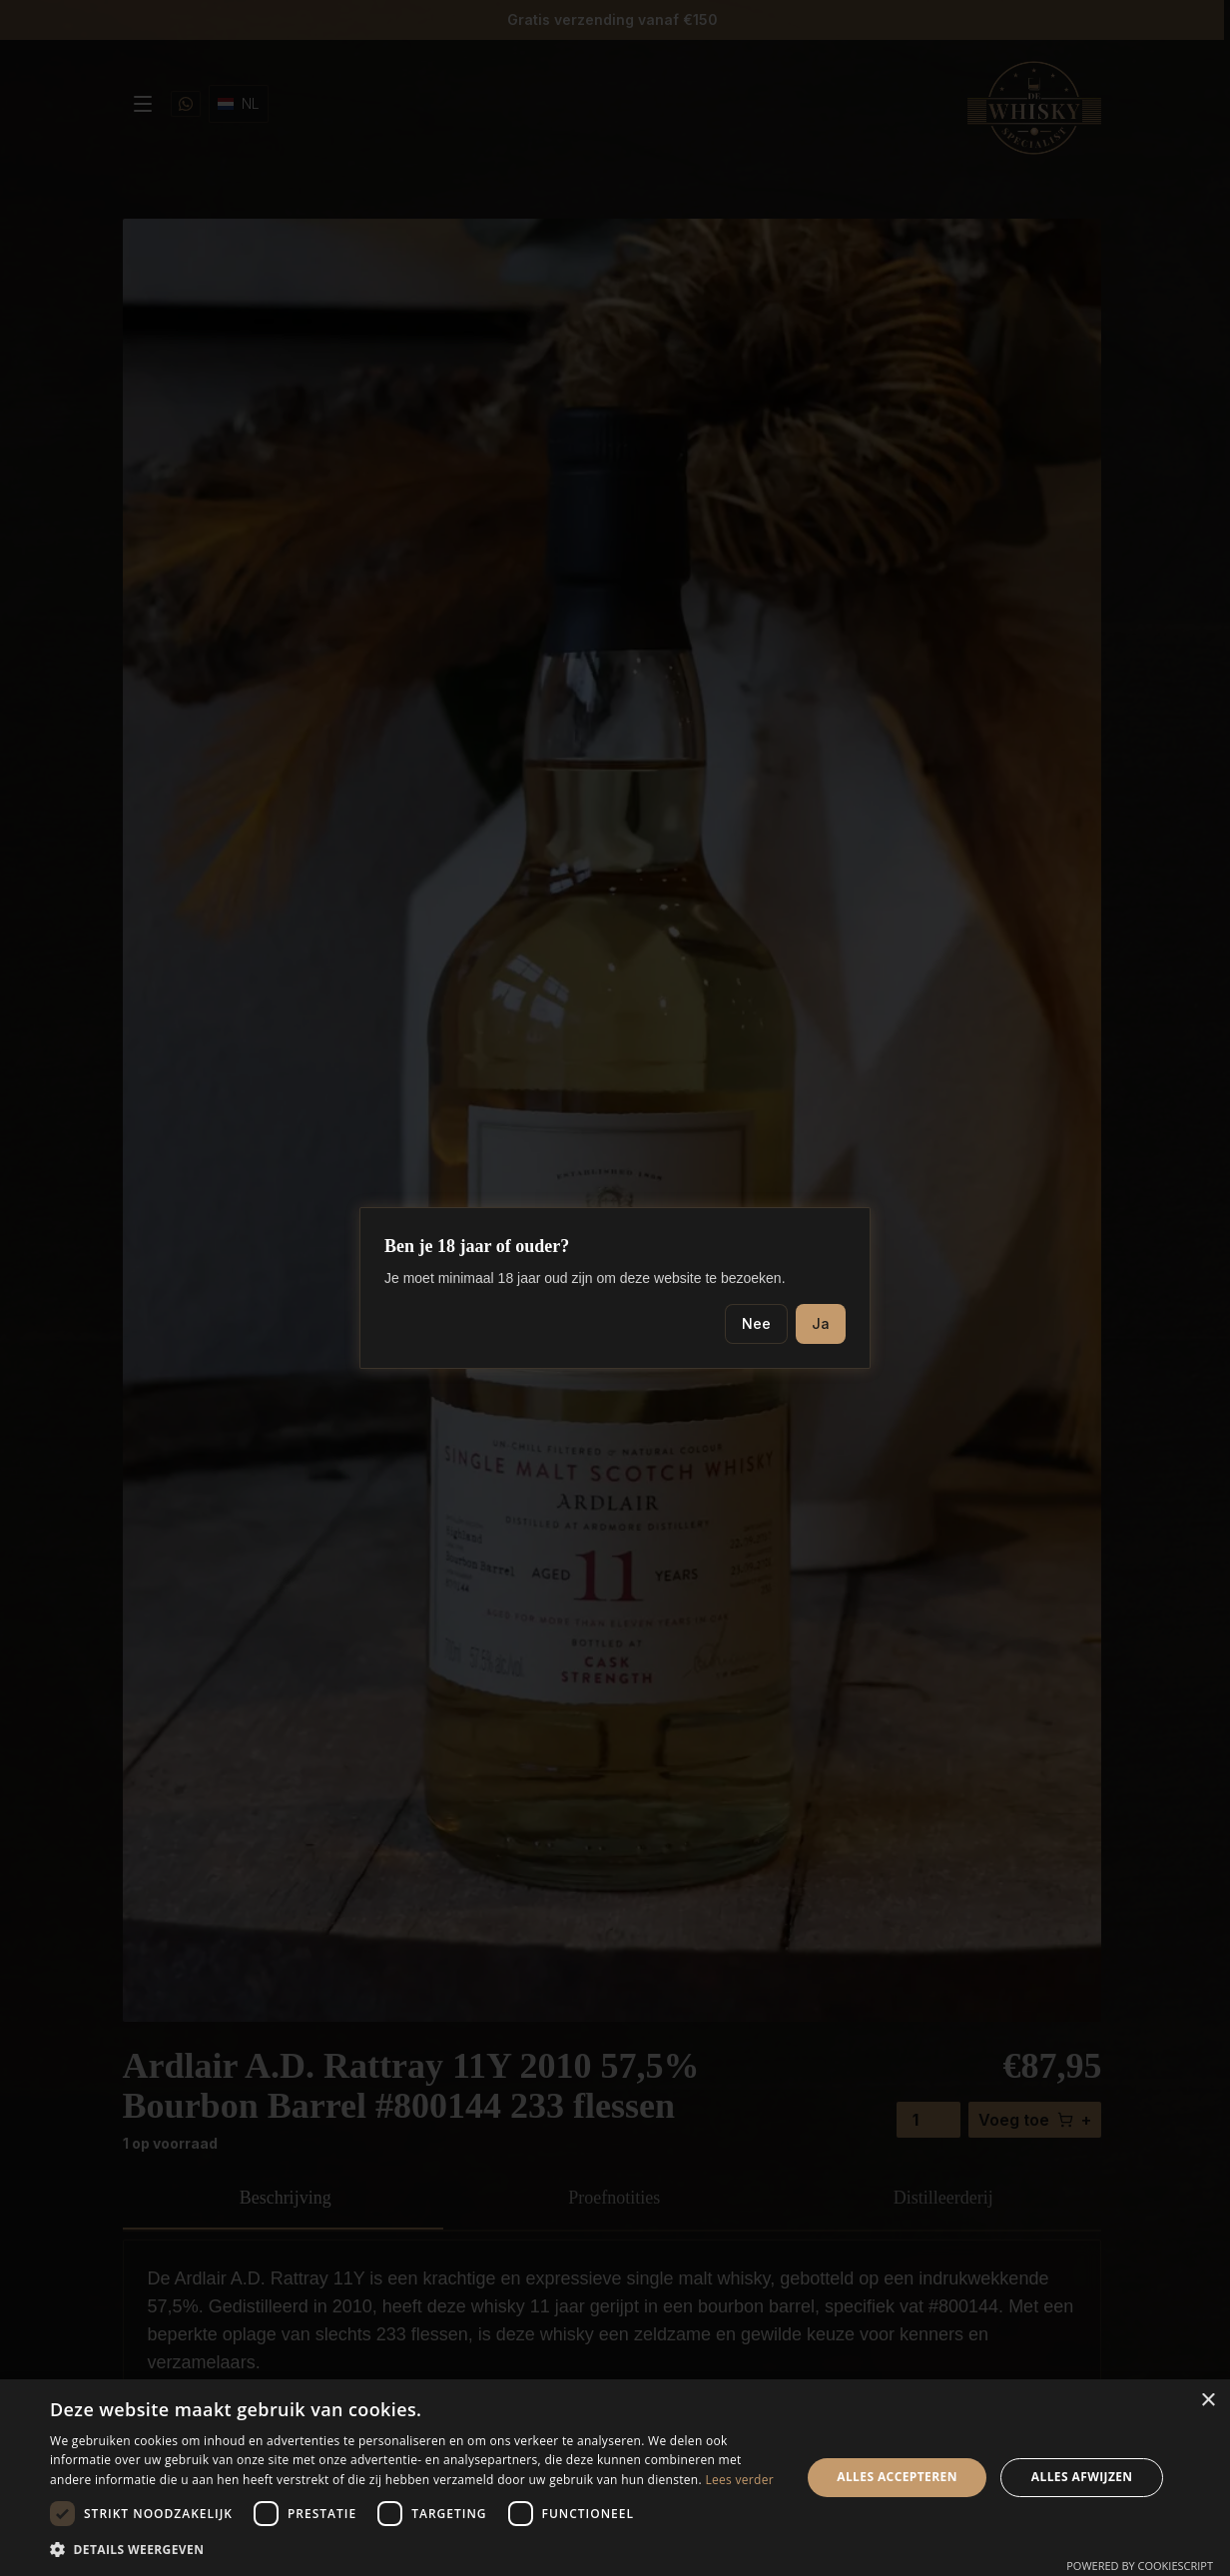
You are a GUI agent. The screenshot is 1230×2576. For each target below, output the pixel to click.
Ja (821, 1323)
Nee (756, 1323)
